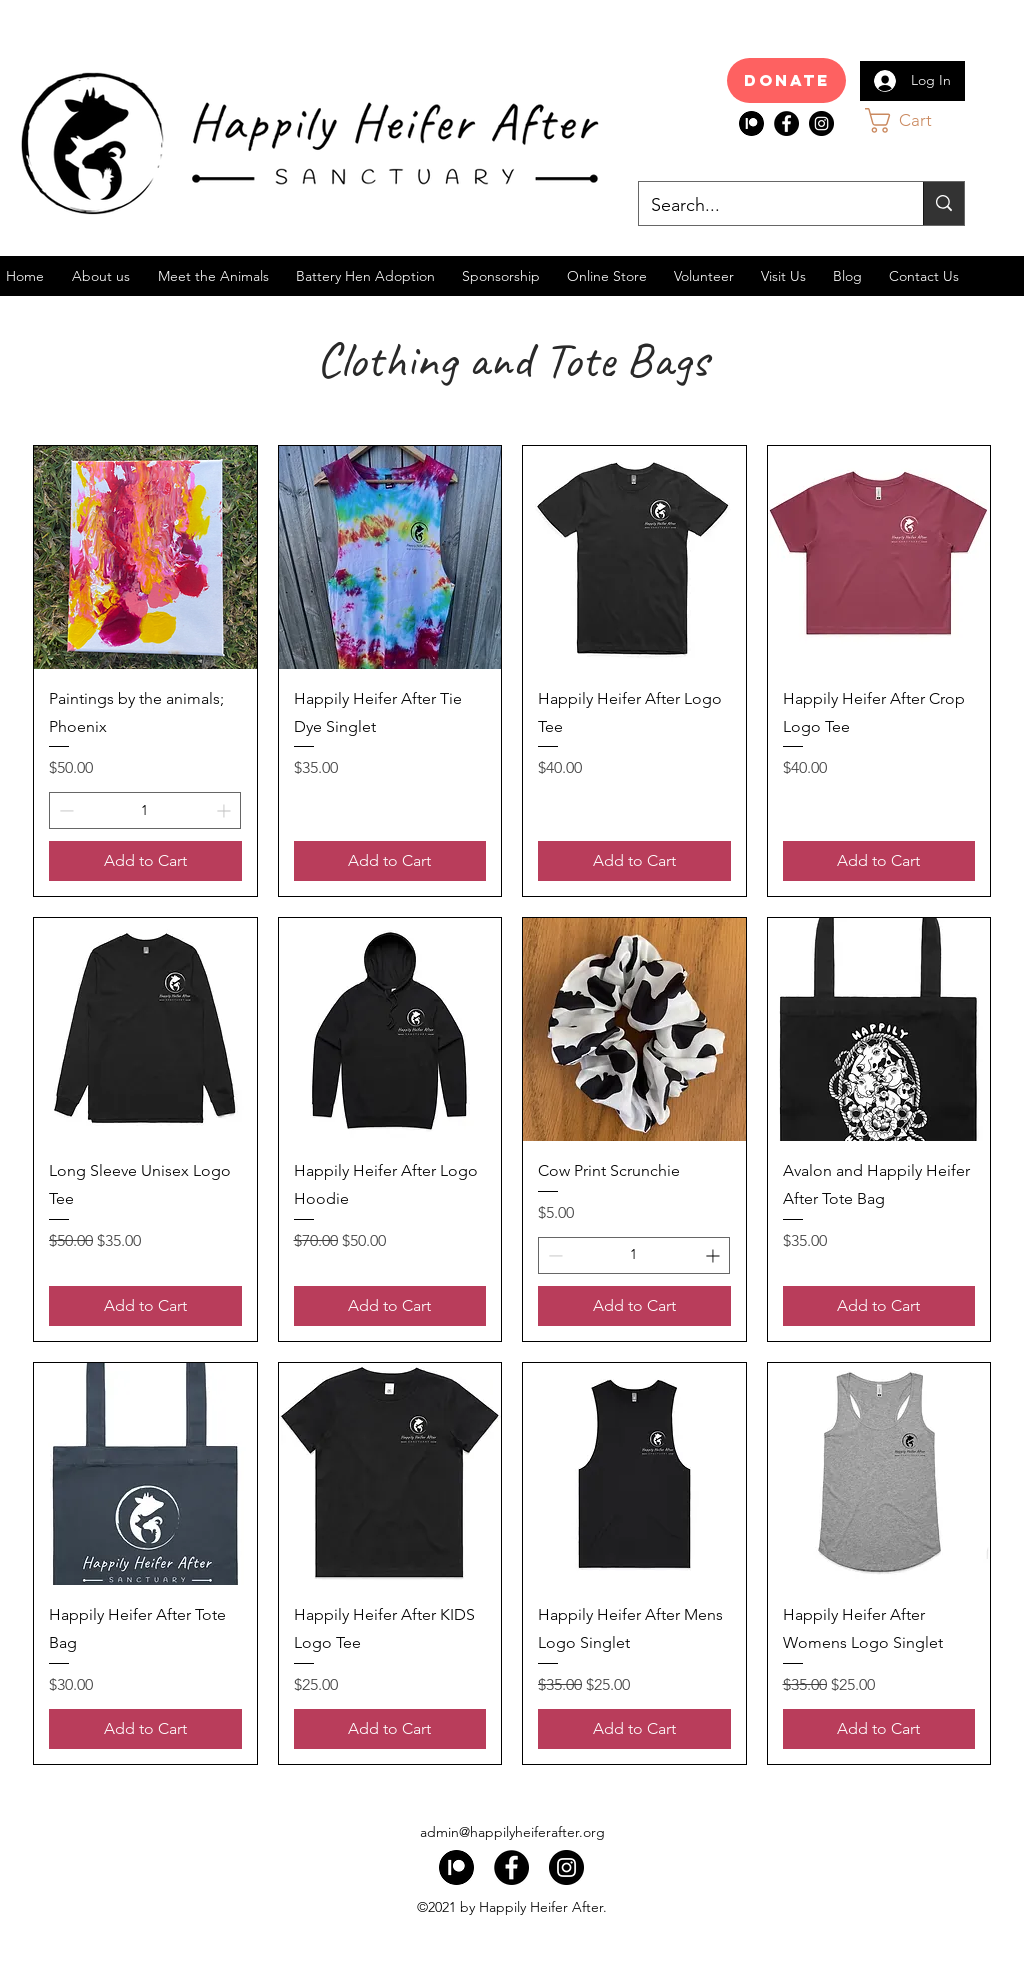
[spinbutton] (145, 810)
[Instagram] (821, 123)
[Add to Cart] (145, 861)
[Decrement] (64, 810)
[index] (751, 123)
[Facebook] (786, 123)
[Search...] (766, 206)
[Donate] (786, 80)
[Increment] (225, 810)
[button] (917, 120)
